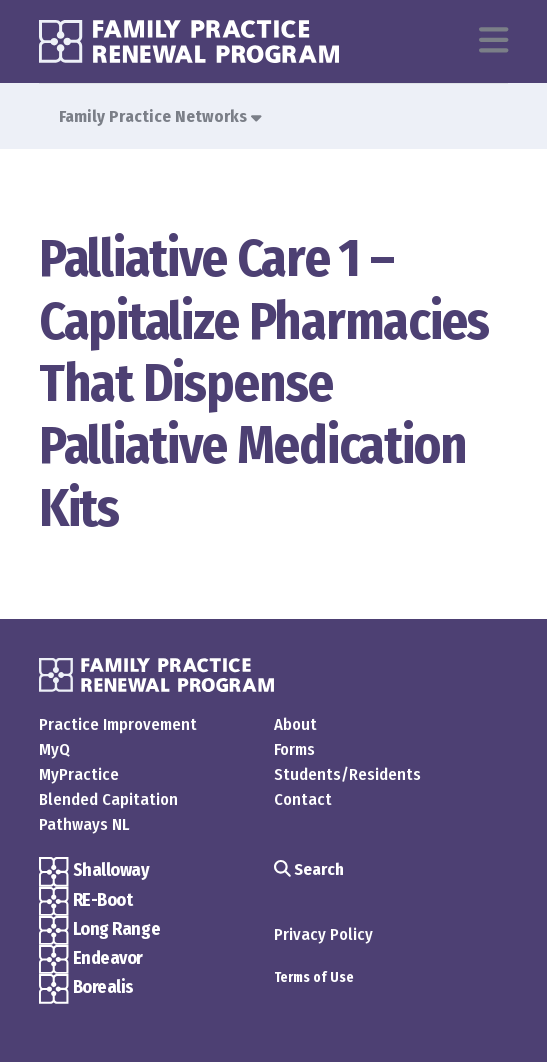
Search (309, 869)
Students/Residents (347, 774)
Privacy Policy (323, 934)
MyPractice (79, 774)
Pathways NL (84, 824)
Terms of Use (314, 977)
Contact (303, 799)
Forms (294, 749)
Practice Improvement (118, 724)
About (295, 724)
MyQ (54, 749)
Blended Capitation (108, 799)
